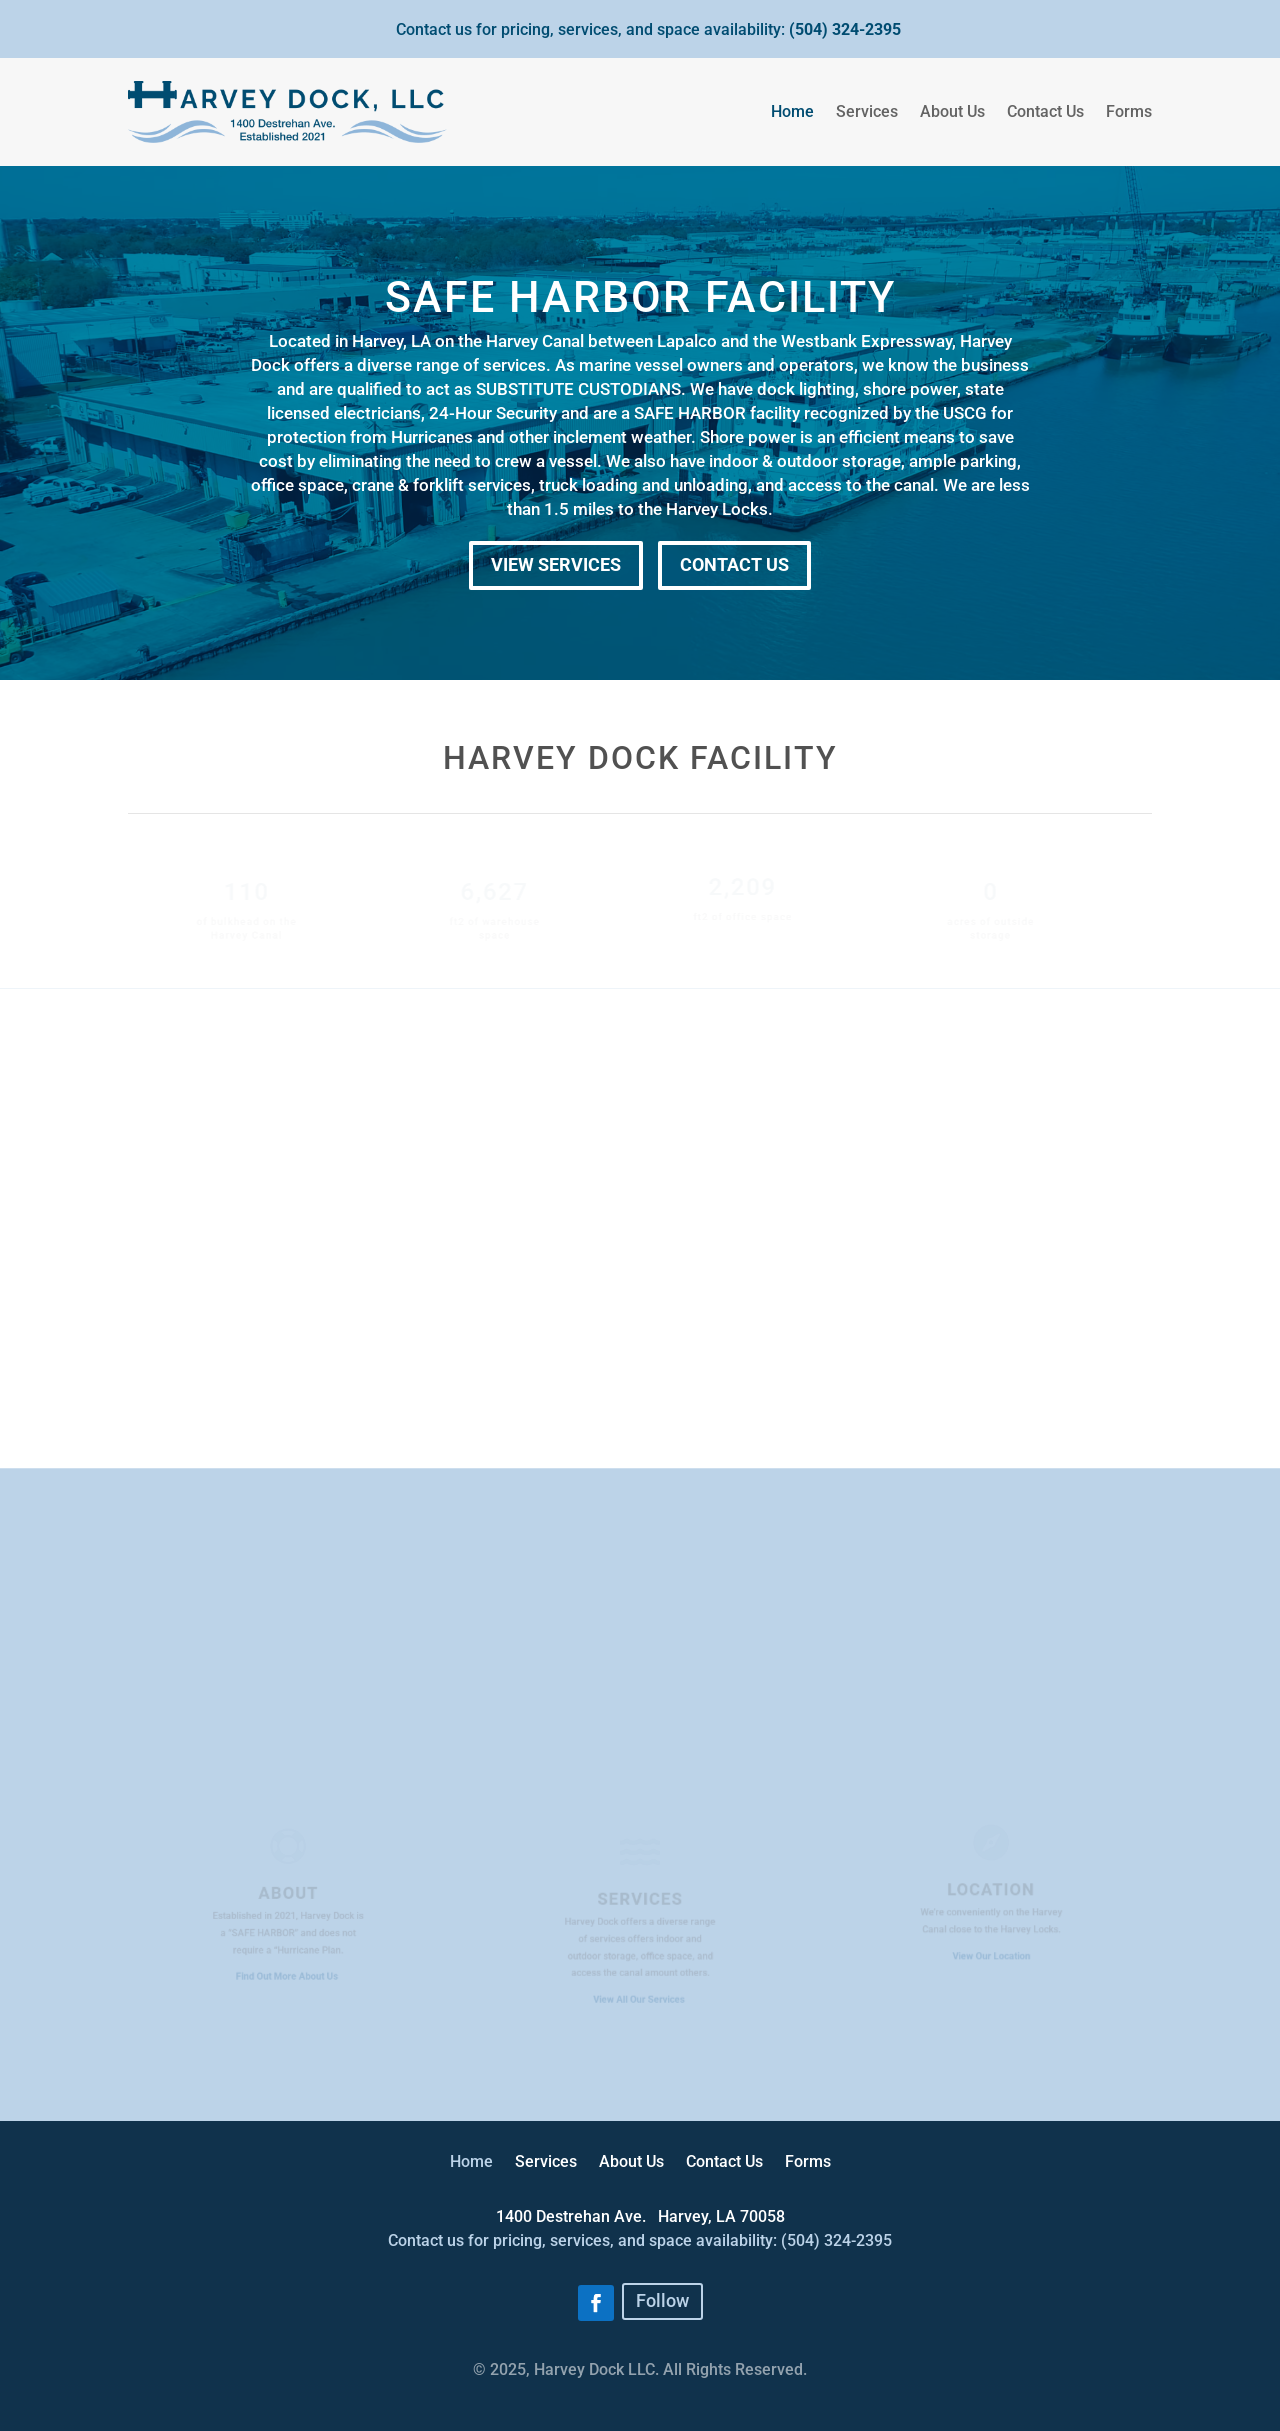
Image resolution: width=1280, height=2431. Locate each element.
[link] (577, 2216)
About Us (952, 111)
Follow (662, 2300)
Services (867, 111)
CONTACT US (734, 564)
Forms (1129, 111)
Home (792, 111)
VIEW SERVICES (556, 564)
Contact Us (1045, 111)
